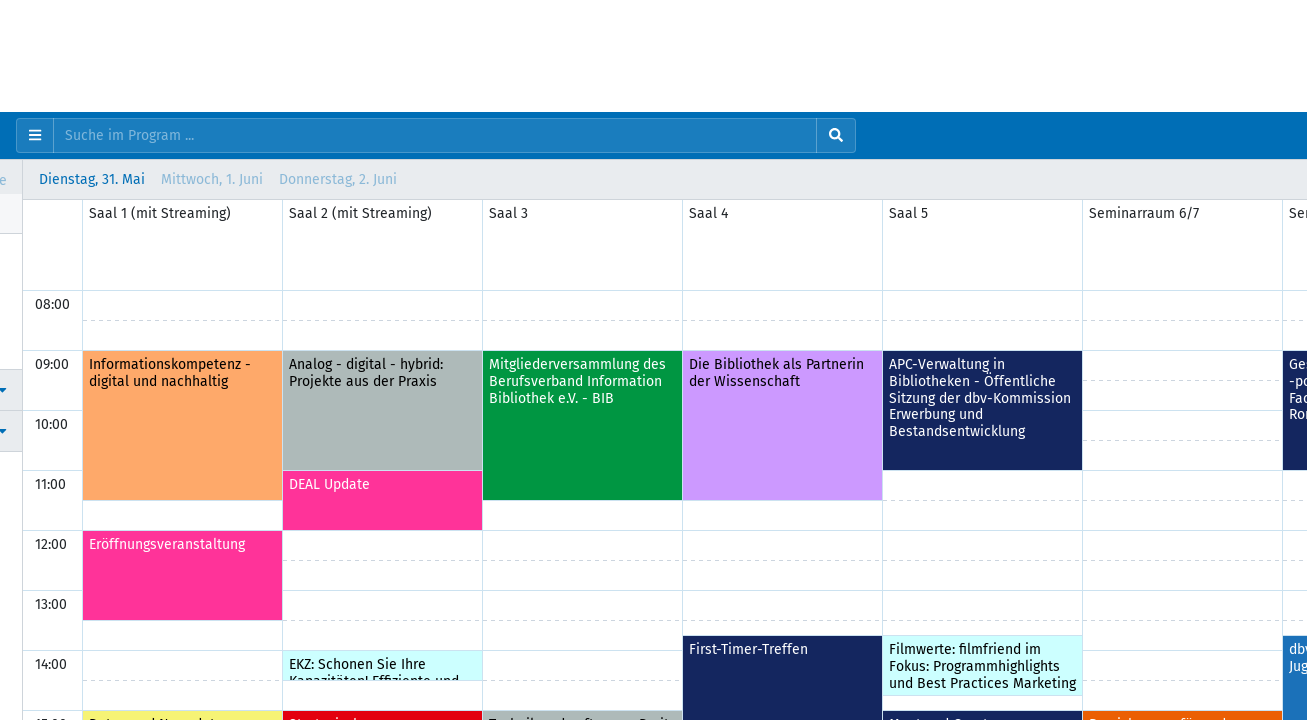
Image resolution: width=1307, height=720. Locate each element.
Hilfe (53, 348)
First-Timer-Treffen (1025, 649)
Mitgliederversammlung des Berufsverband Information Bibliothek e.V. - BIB (854, 381)
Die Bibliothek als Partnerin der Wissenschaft (1053, 373)
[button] (149, 389)
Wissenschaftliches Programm (134, 324)
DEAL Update (606, 484)
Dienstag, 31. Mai (369, 179)
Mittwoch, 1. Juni (489, 179)
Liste (256, 179)
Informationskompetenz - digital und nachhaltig (447, 373)
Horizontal (72, 179)
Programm (70, 253)
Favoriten (67, 301)
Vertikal (172, 179)
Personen (68, 277)
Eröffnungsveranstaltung (444, 544)
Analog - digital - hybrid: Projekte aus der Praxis (643, 373)
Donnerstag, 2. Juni (615, 179)
